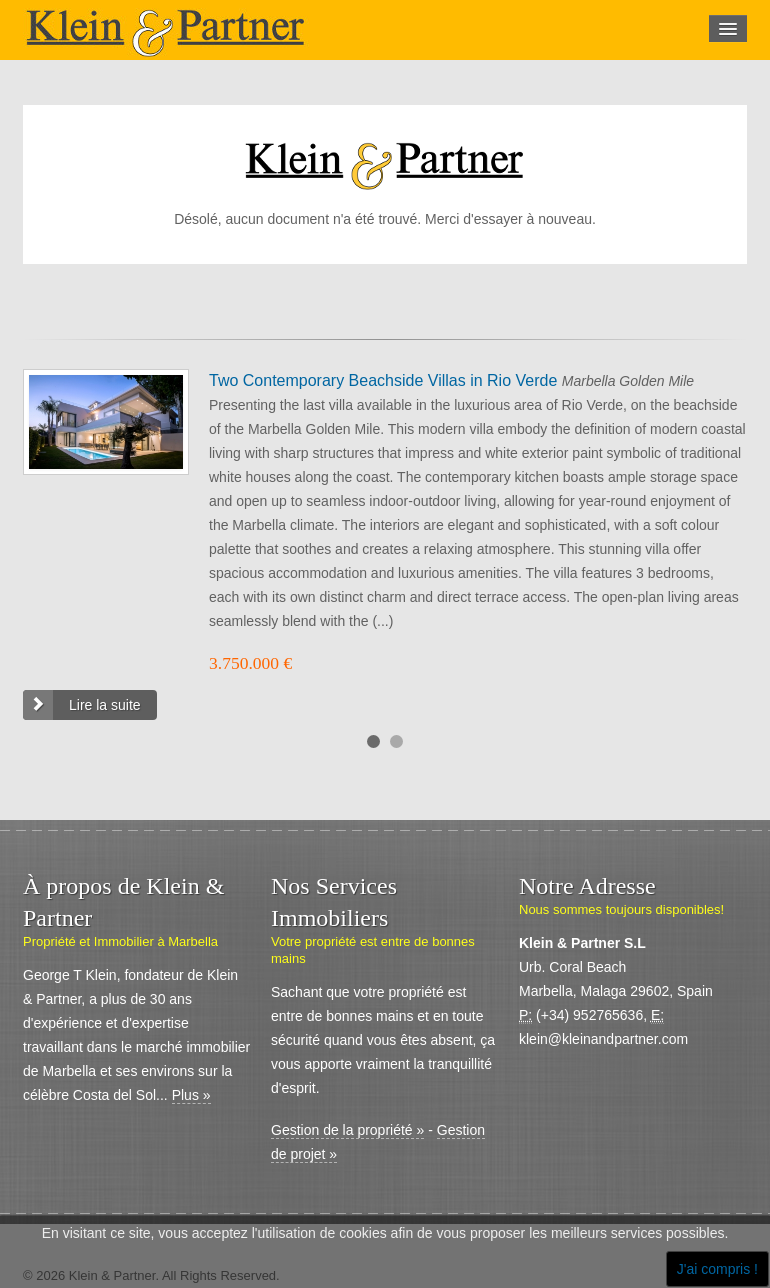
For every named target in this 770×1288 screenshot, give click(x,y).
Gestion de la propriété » (347, 1130)
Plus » (191, 1095)
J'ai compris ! (717, 1269)
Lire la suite (105, 705)
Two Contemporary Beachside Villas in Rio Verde (385, 380)
